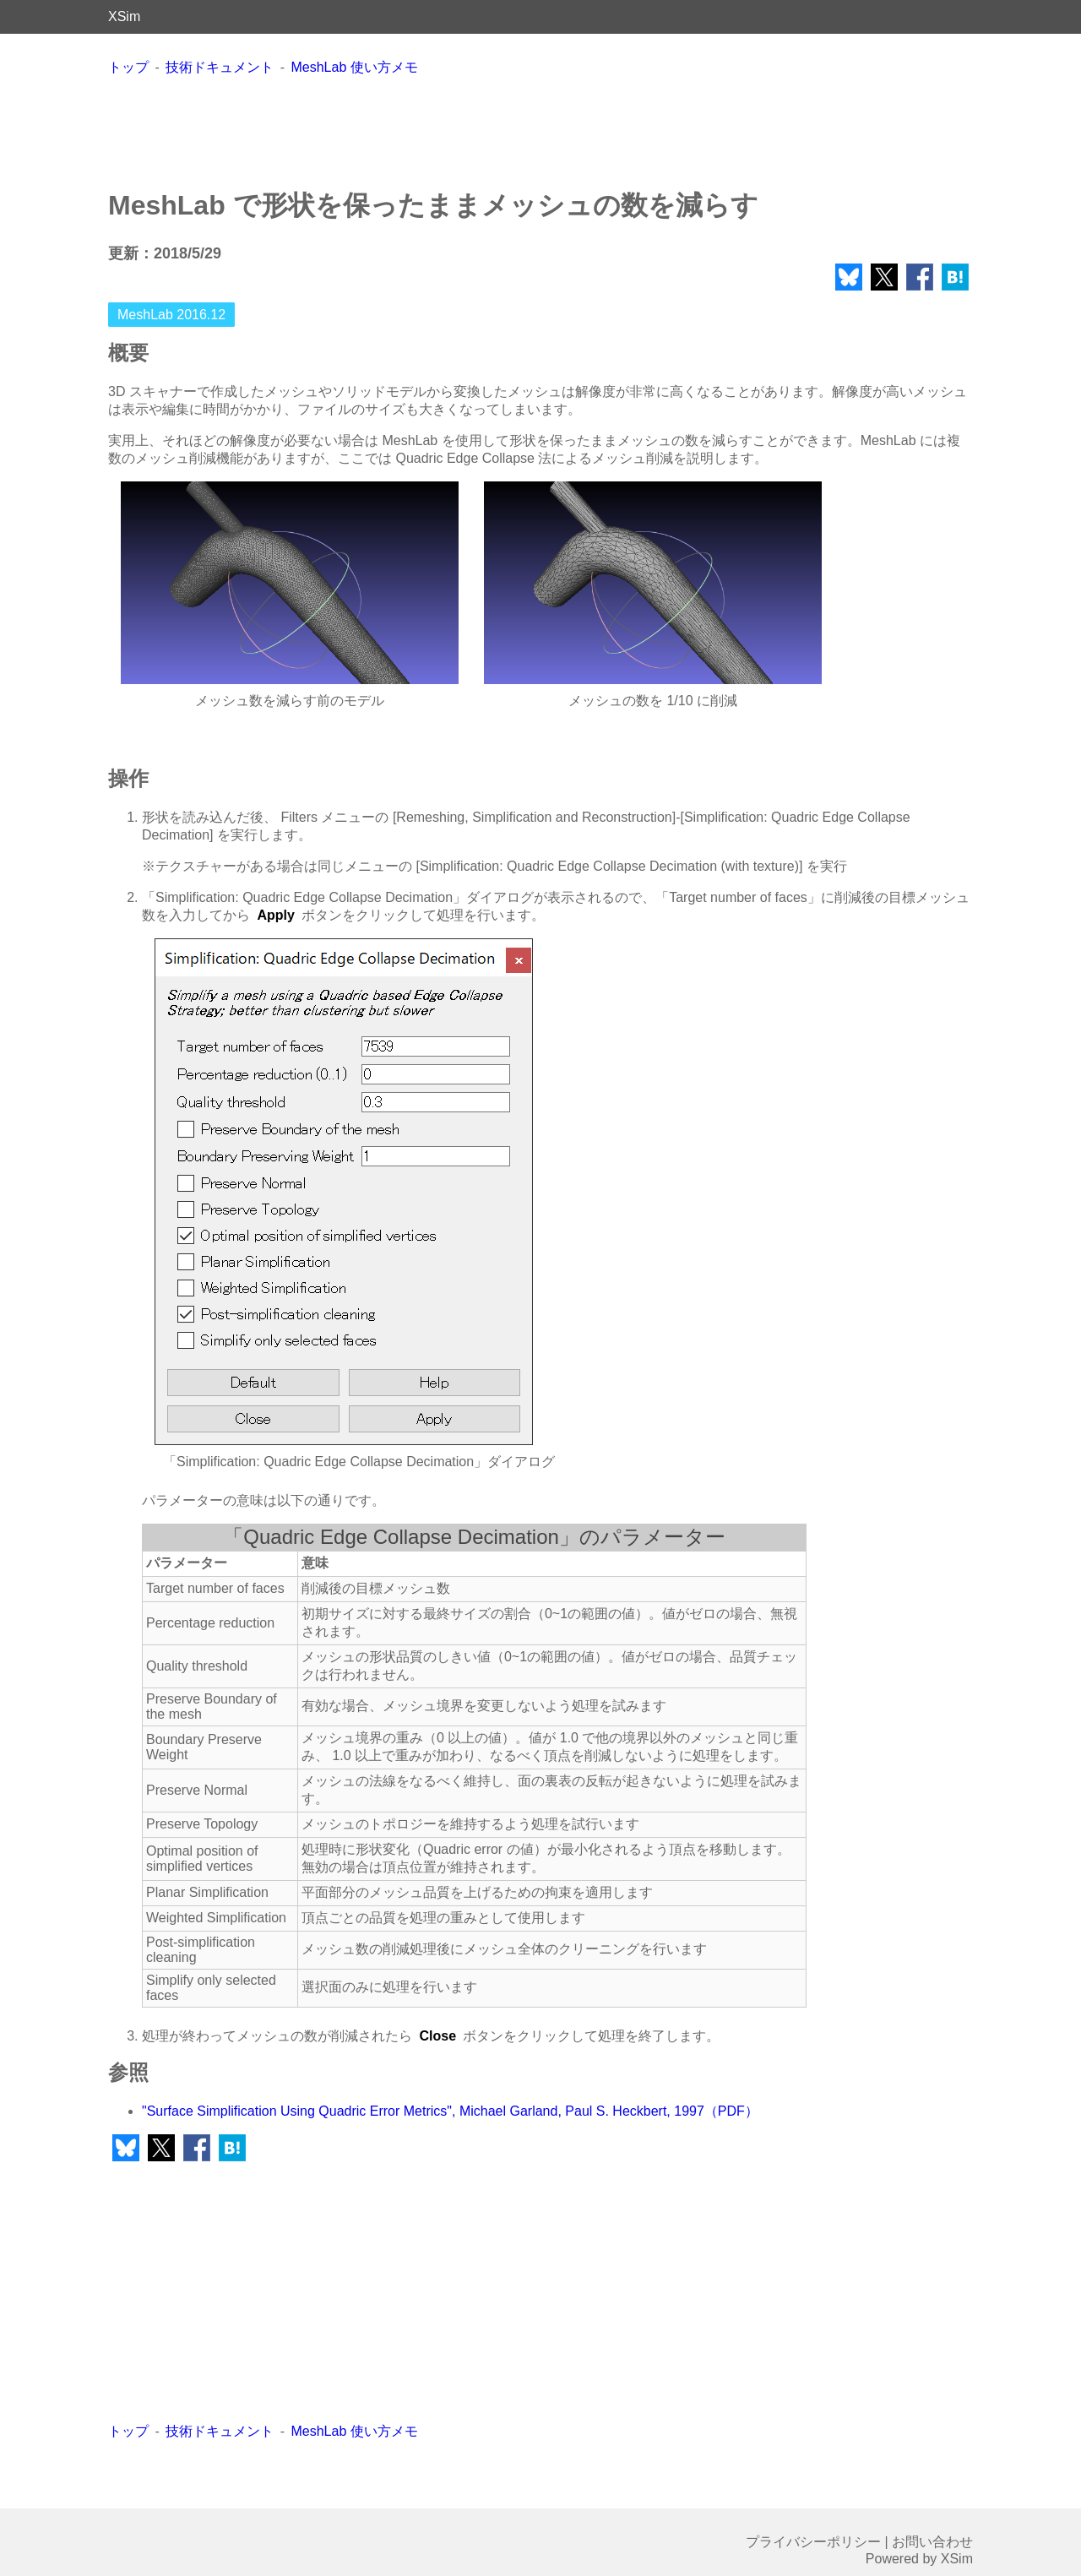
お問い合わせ (932, 2542)
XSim (124, 16)
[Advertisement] (540, 132)
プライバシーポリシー (813, 2542)
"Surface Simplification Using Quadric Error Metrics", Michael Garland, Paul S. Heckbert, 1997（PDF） (450, 2111)
